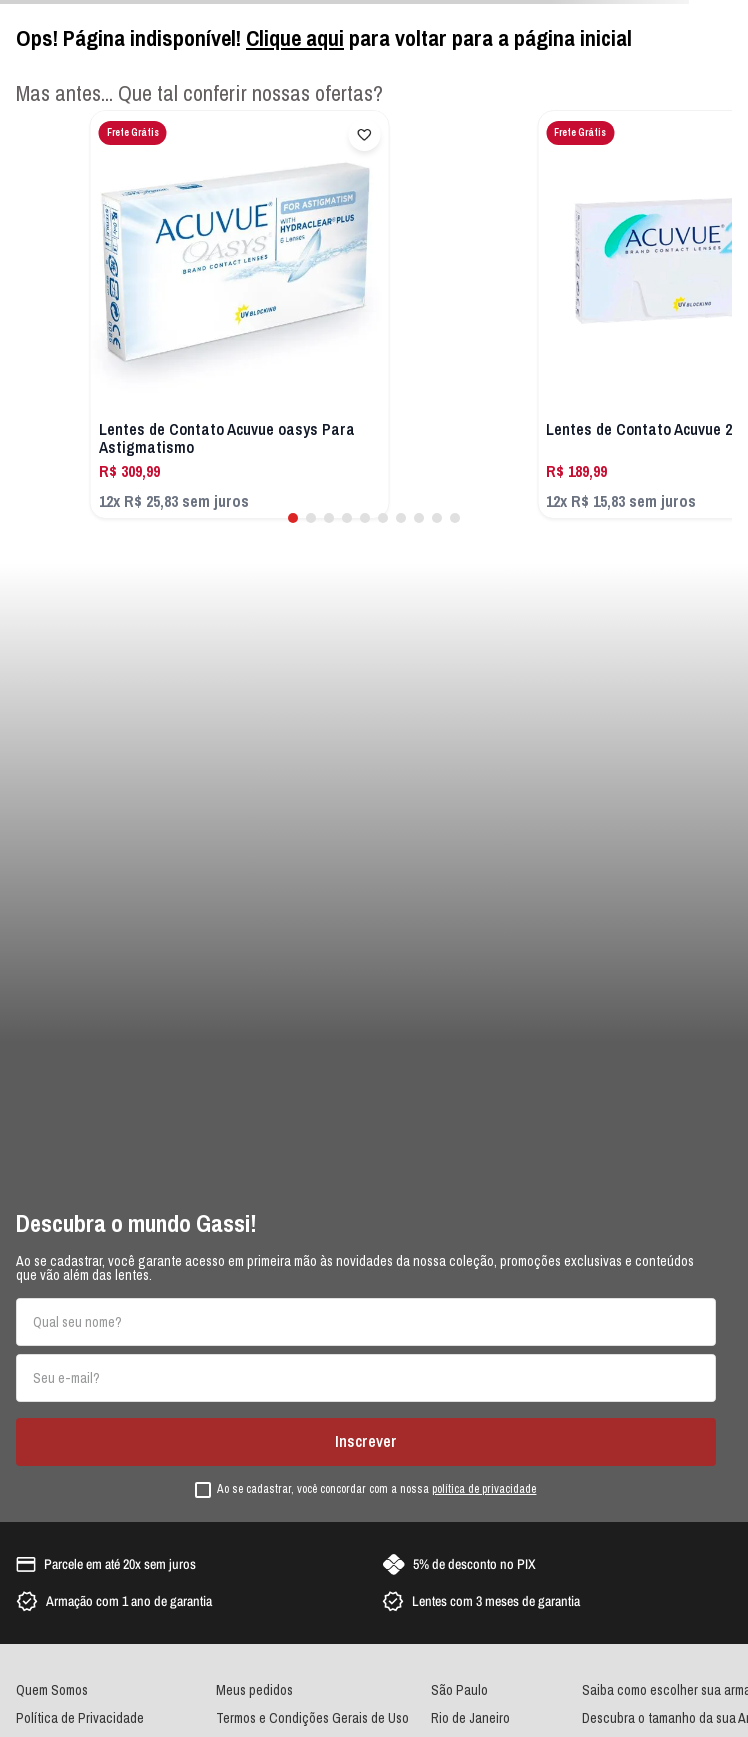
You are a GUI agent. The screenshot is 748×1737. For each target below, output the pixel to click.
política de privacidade (484, 1489)
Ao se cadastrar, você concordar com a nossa (376, 1490)
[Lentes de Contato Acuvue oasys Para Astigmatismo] (240, 314)
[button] (293, 518)
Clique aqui (295, 38)
